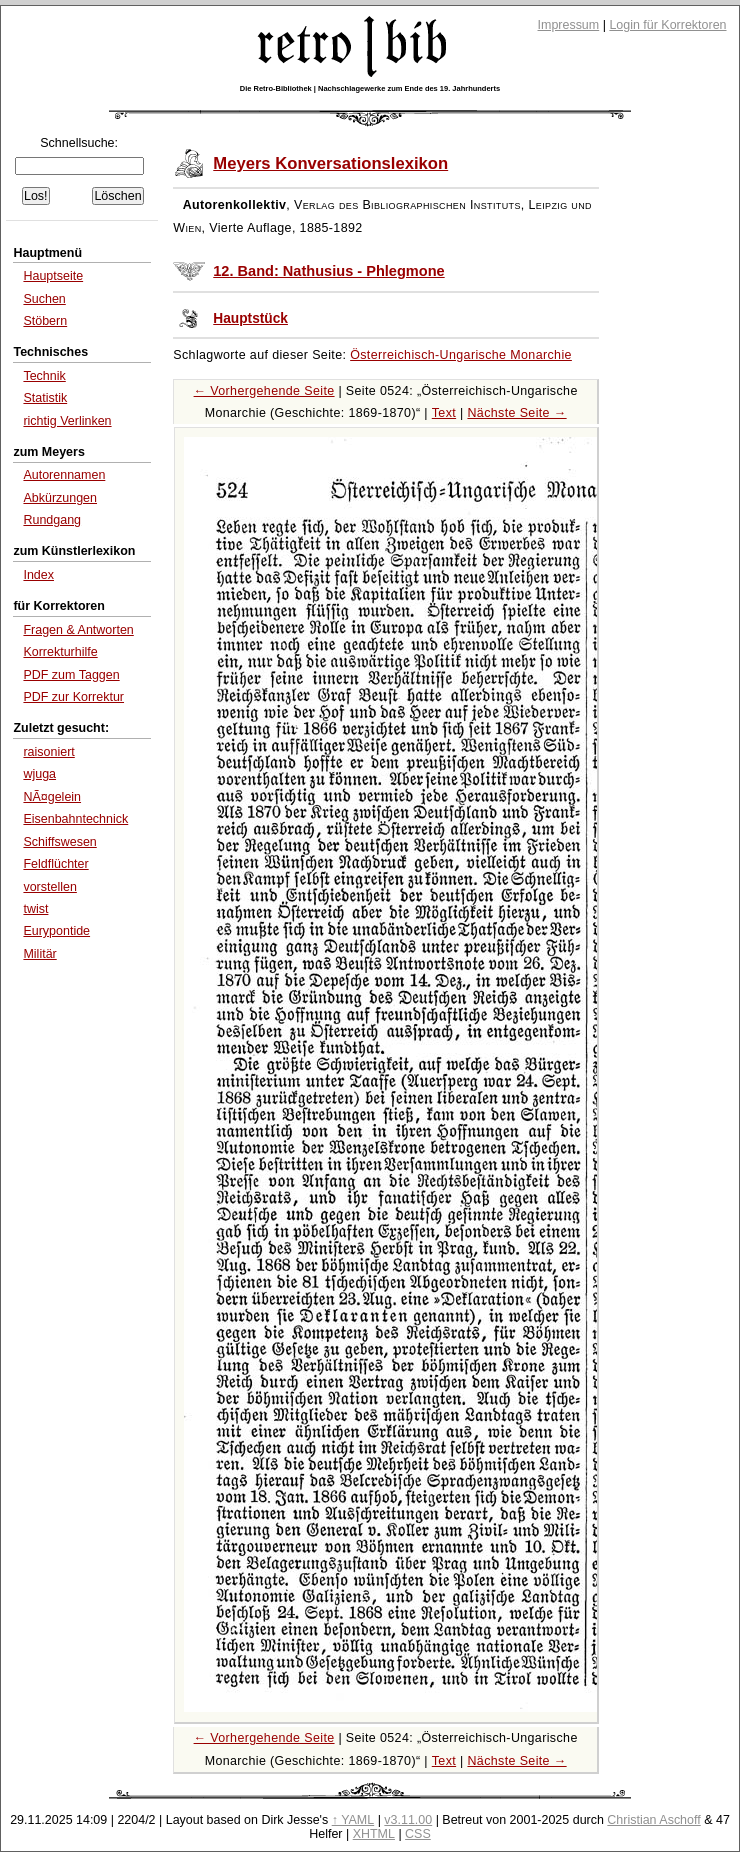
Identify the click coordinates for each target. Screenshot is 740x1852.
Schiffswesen (59, 842)
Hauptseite (53, 276)
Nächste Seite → (516, 413)
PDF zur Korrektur (73, 697)
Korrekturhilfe (60, 652)
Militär (39, 954)
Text (444, 413)
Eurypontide (56, 931)
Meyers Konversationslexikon (330, 163)
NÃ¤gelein (52, 797)
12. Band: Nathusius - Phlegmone (328, 271)
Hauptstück (250, 318)
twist (35, 909)
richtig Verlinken (67, 421)
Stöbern (45, 321)
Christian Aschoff (653, 1820)
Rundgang (52, 520)
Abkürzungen (60, 498)
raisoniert (48, 752)
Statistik (45, 398)
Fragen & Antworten (78, 630)
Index (38, 575)
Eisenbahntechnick (75, 819)
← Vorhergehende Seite (264, 391)
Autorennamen (64, 475)
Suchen (44, 299)
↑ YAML (353, 1820)
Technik (44, 376)
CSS (418, 1834)
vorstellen (49, 887)
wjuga (39, 774)
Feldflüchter (55, 864)
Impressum (569, 25)
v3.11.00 (408, 1820)
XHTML (374, 1834)
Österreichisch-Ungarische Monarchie (461, 355)
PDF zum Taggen (71, 675)
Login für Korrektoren (667, 25)
